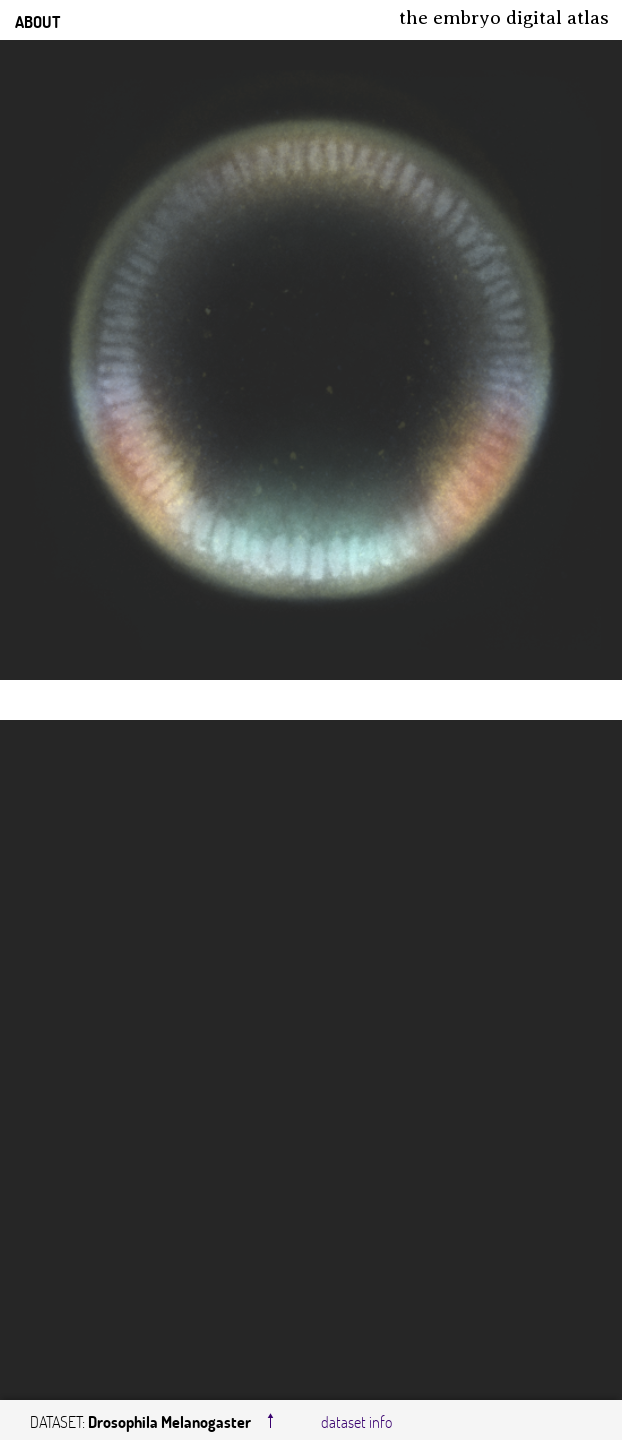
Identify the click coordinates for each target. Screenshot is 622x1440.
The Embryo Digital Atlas (504, 17)
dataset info (356, 1421)
